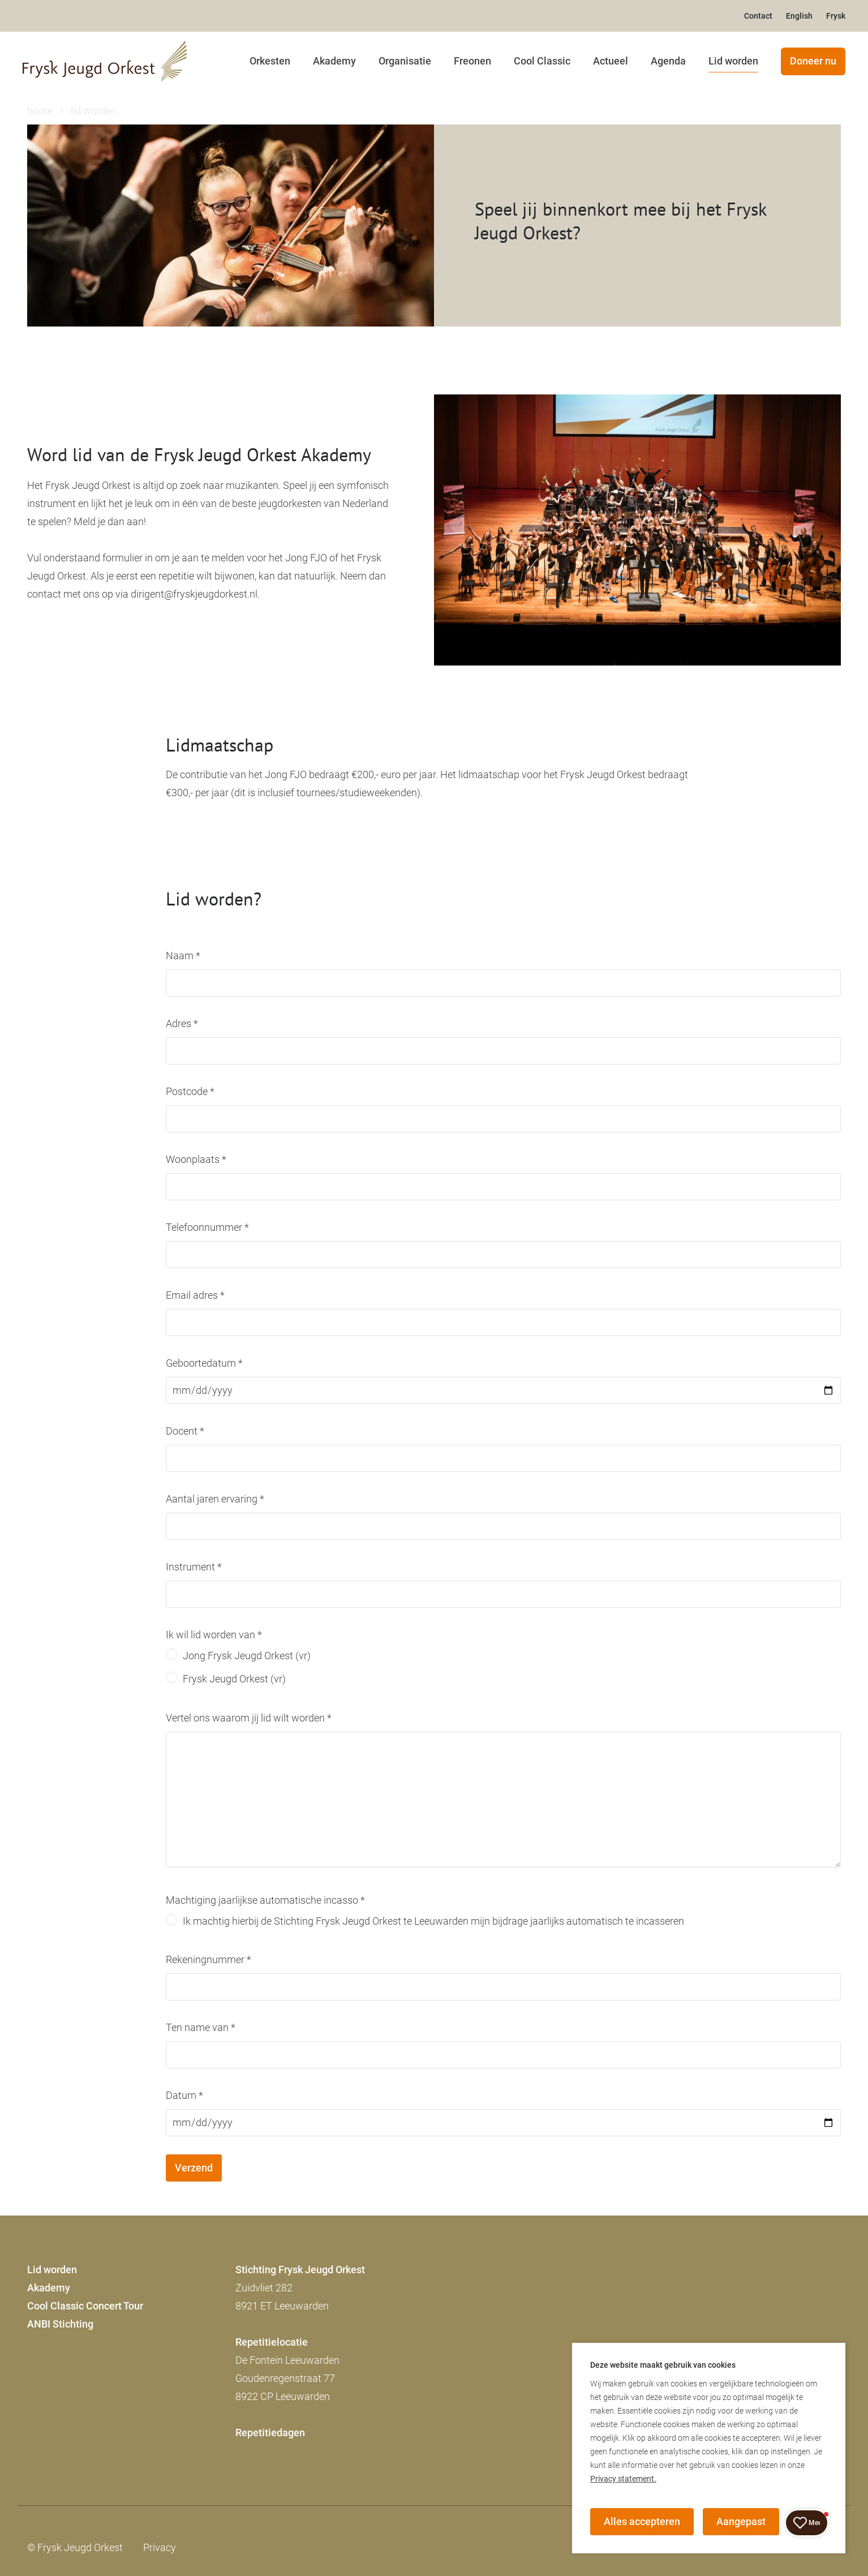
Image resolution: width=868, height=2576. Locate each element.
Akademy (334, 61)
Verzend (194, 2168)
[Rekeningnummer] (503, 1986)
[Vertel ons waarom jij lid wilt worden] (503, 1799)
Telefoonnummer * (207, 1227)
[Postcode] (503, 1118)
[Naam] (503, 983)
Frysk (835, 15)
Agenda (668, 61)
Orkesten (270, 61)
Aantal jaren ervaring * (215, 1499)
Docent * (185, 1431)
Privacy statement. (623, 2478)
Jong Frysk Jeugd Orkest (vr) (247, 1655)
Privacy (159, 2547)
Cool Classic (542, 61)
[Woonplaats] (503, 1186)
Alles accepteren (642, 2521)
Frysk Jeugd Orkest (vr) (234, 1679)
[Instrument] (503, 1594)
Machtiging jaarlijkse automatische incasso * (265, 1900)
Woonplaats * (196, 1159)
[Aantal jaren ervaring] (503, 1526)
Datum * (184, 2095)
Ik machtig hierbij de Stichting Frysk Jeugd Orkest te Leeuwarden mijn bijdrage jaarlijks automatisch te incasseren (433, 1921)
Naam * (183, 955)
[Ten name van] (503, 2054)
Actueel (610, 61)
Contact (758, 15)
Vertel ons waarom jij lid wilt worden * (249, 1718)
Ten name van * (200, 2027)
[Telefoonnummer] (503, 1254)
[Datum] (503, 2122)
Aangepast (741, 2521)
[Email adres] (503, 1322)
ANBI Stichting (60, 2324)
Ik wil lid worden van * (214, 1635)
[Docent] (503, 1458)
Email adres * (195, 1295)
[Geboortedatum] (503, 1390)
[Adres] (503, 1050)
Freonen (472, 61)
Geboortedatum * (204, 1363)
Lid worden (733, 61)
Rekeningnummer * (208, 1959)
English (799, 15)
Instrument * (194, 1567)
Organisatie (405, 61)
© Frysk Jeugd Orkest (75, 2547)
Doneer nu (813, 61)
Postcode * (190, 1091)
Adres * (182, 1023)
